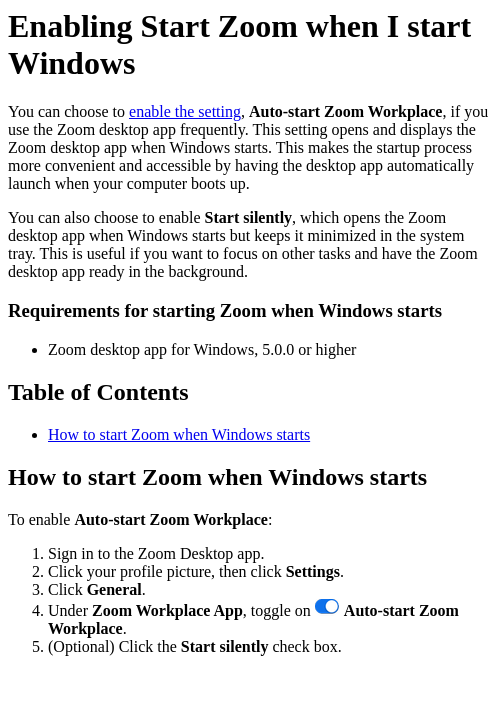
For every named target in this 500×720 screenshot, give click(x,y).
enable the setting (185, 111)
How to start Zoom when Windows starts (179, 434)
